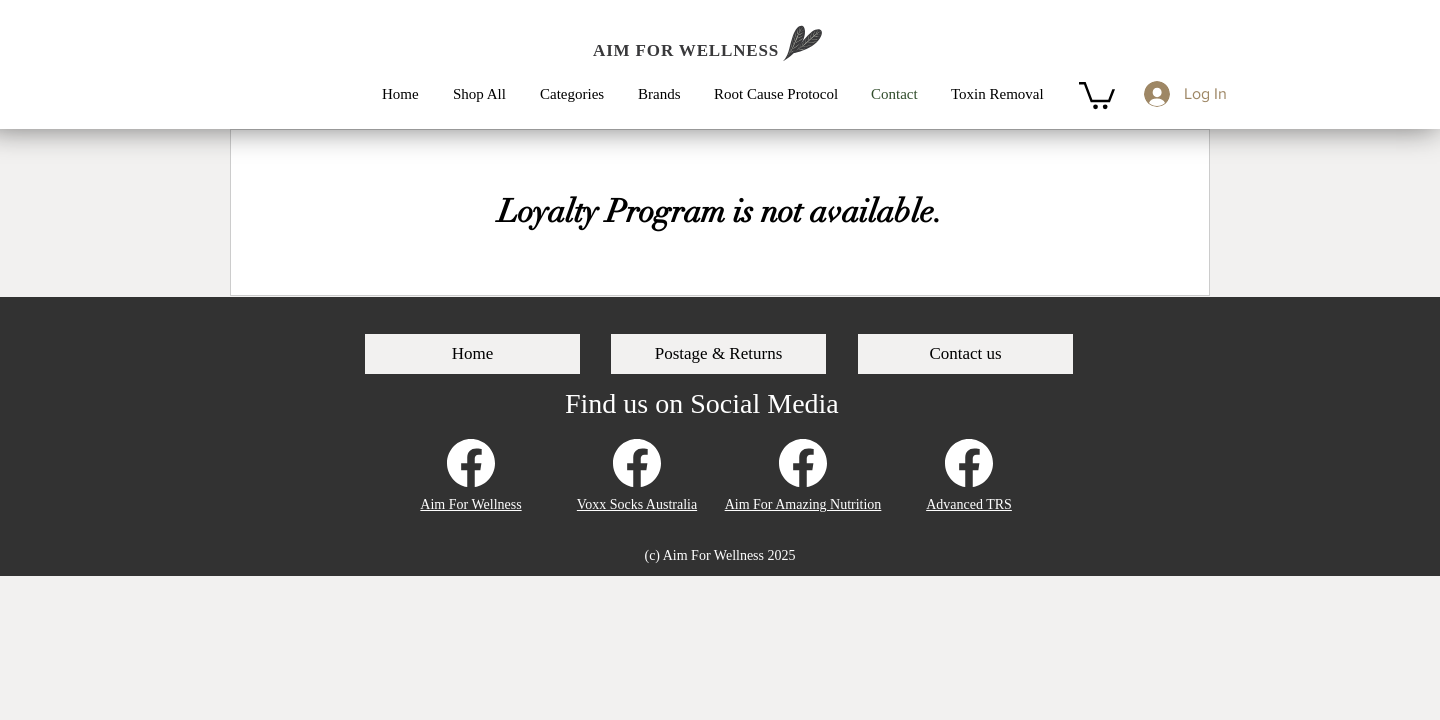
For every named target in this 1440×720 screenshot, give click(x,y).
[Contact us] (965, 354)
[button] (579, 94)
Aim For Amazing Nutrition (803, 504)
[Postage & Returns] (718, 354)
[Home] (472, 354)
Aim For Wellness (470, 504)
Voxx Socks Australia (637, 504)
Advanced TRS (969, 504)
